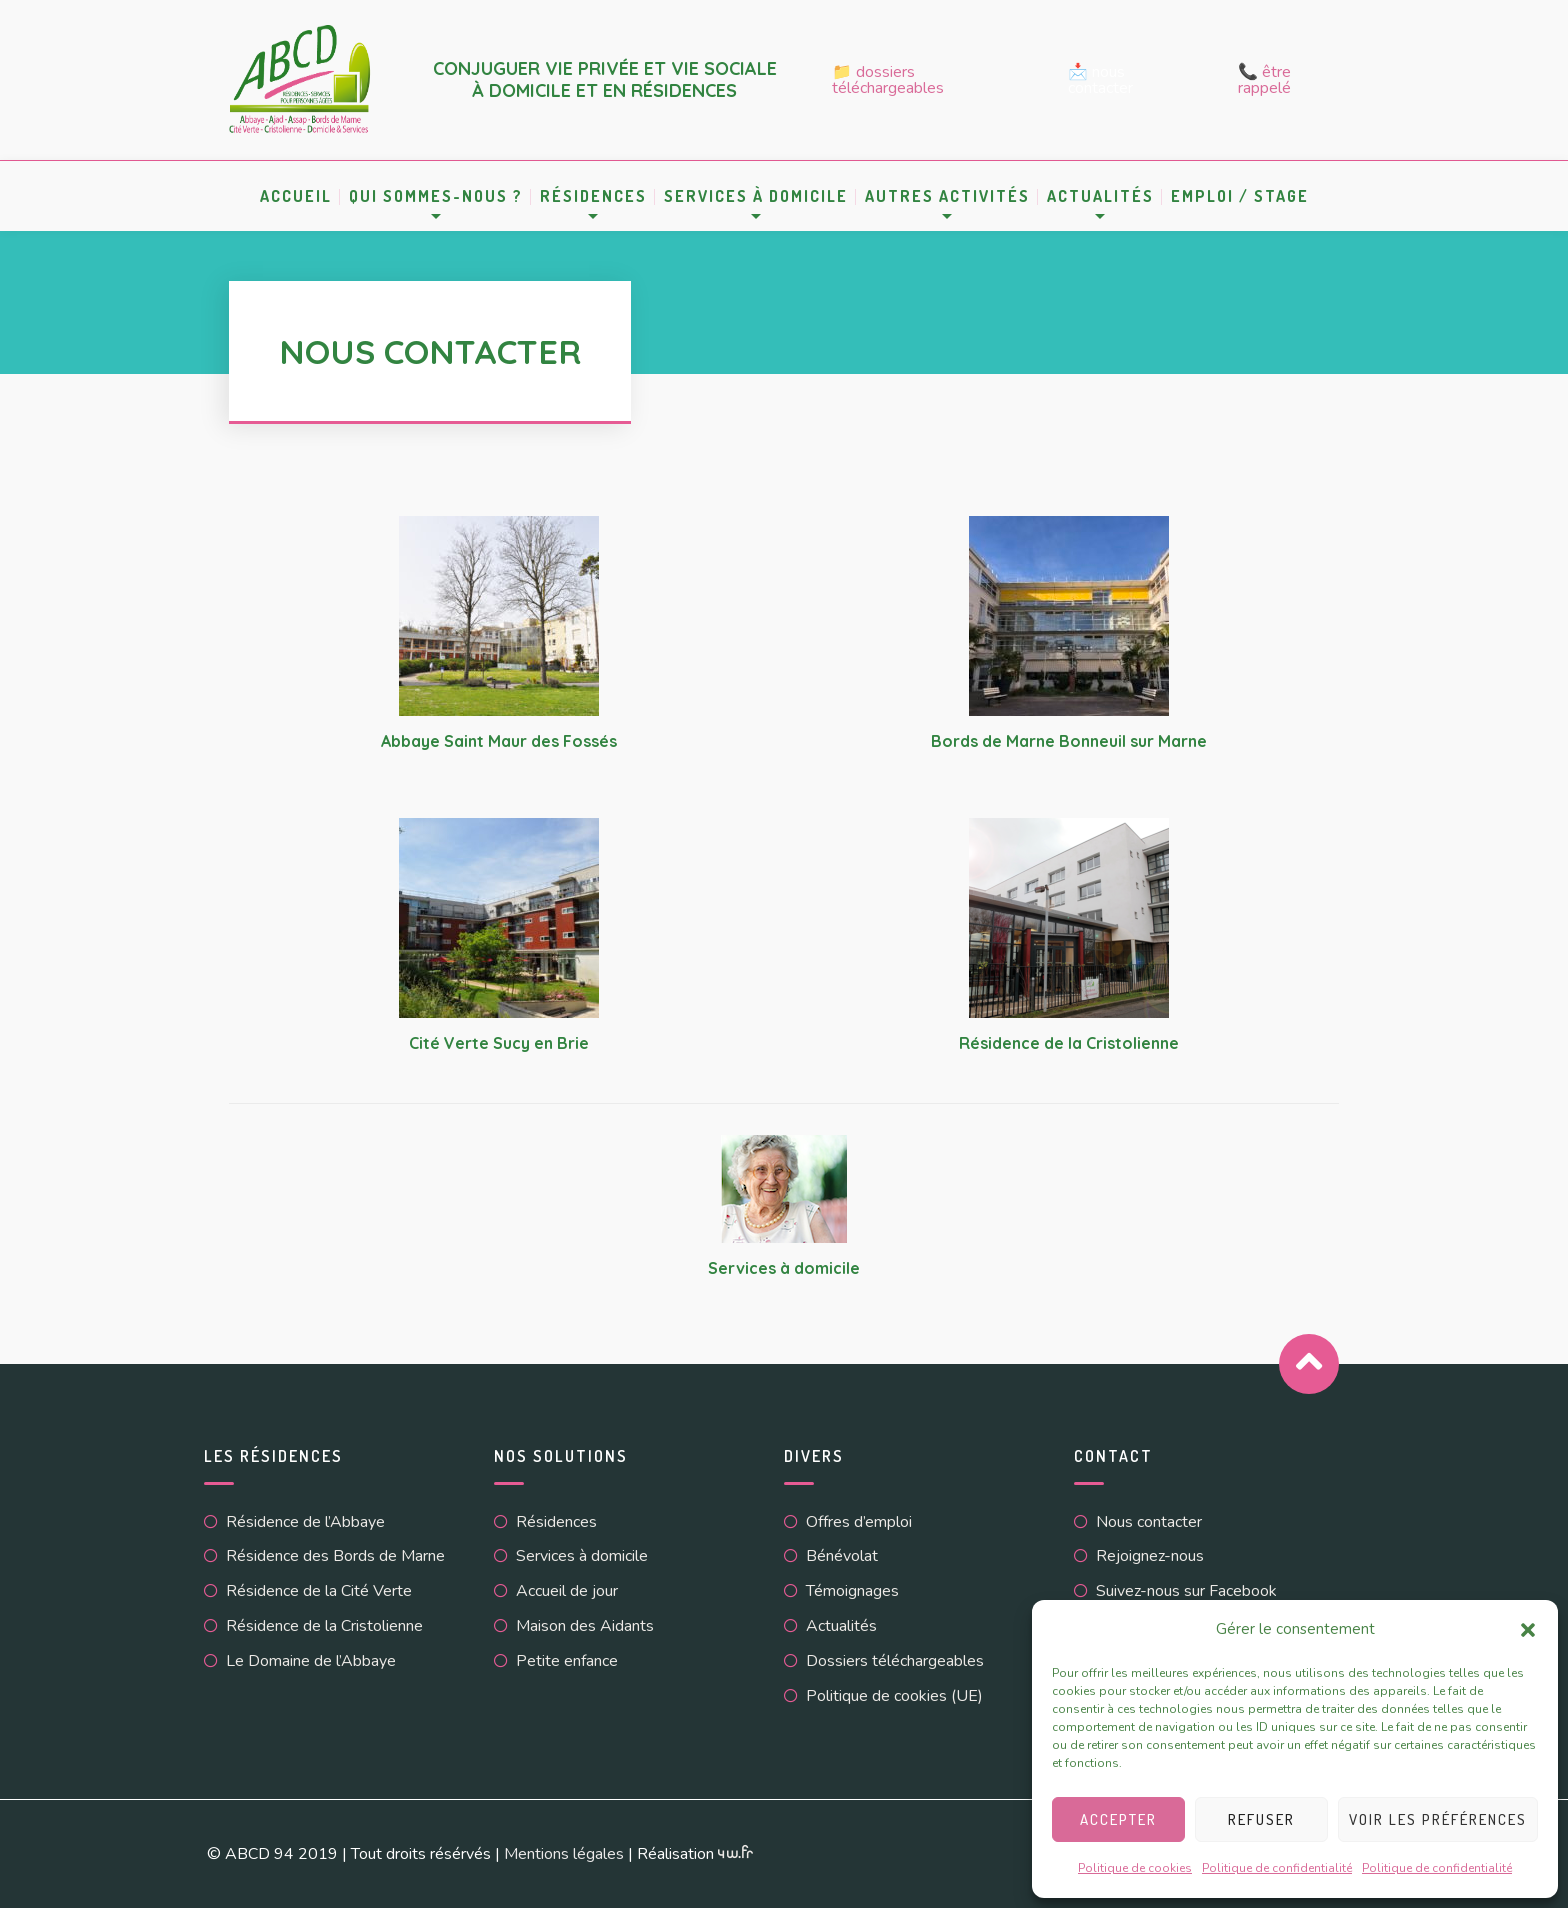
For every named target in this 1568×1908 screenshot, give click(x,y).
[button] (1528, 1630)
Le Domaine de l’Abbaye (311, 1661)
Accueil (296, 196)
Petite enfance (567, 1661)
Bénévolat (842, 1556)
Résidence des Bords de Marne (335, 1556)
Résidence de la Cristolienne (1069, 1043)
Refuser (1261, 1819)
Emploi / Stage (1240, 196)
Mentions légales (564, 1854)
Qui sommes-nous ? (436, 196)
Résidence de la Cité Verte (319, 1591)
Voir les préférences (1438, 1819)
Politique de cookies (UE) (894, 1696)
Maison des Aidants (585, 1626)
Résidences (593, 196)
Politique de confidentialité (1277, 1868)
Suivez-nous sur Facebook (1186, 1591)
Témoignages (852, 1591)
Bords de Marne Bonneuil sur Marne (1069, 741)
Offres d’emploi (859, 1522)
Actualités (1100, 196)
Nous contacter (1149, 1522)
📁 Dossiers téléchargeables (888, 80)
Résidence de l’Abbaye (305, 1522)
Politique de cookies (1135, 1868)
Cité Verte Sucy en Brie (499, 1043)
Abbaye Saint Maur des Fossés (499, 741)
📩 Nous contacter (1100, 80)
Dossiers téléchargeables (895, 1661)
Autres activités (947, 196)
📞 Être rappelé (1264, 80)
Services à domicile (756, 196)
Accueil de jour (567, 1591)
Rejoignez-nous (1150, 1556)
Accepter (1118, 1819)
